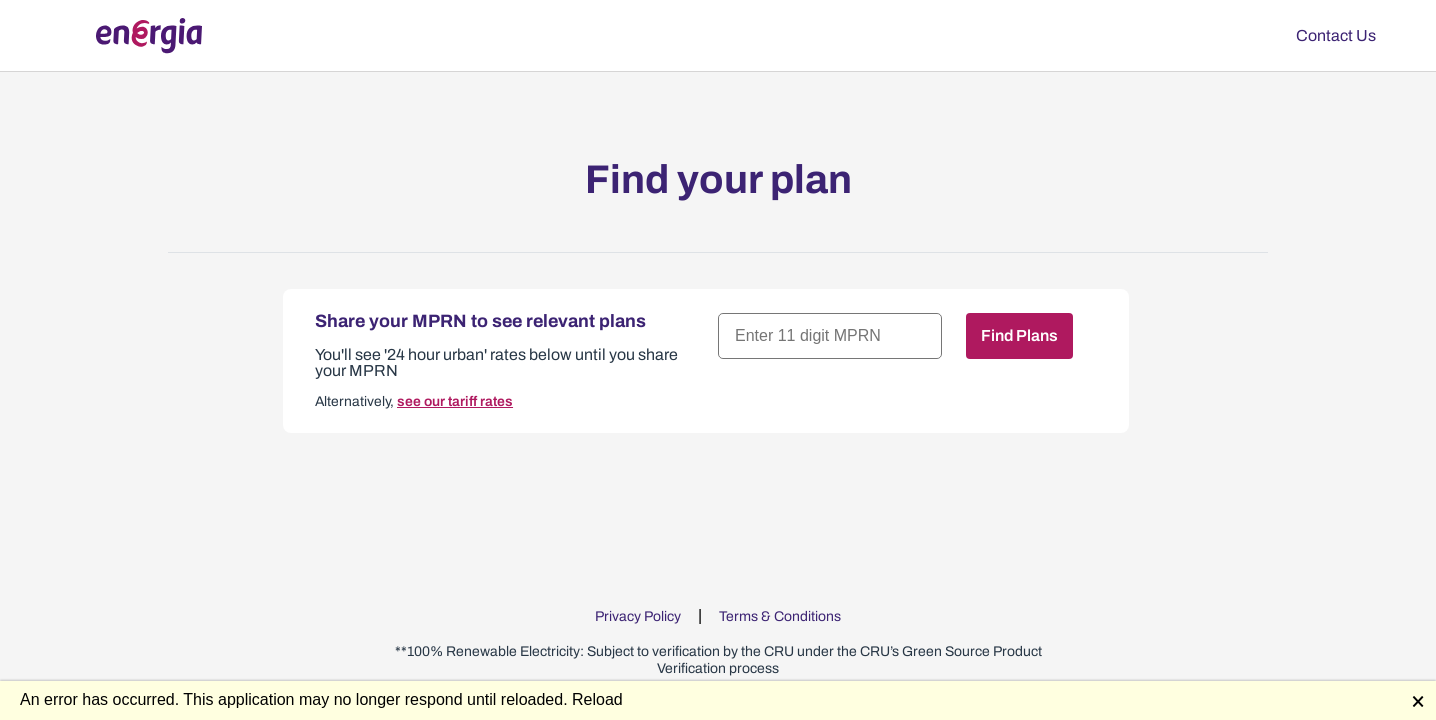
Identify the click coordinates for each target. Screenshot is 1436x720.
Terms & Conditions (780, 616)
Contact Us (1336, 35)
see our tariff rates (455, 401)
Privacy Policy (638, 616)
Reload (597, 699)
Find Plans (1019, 335)
